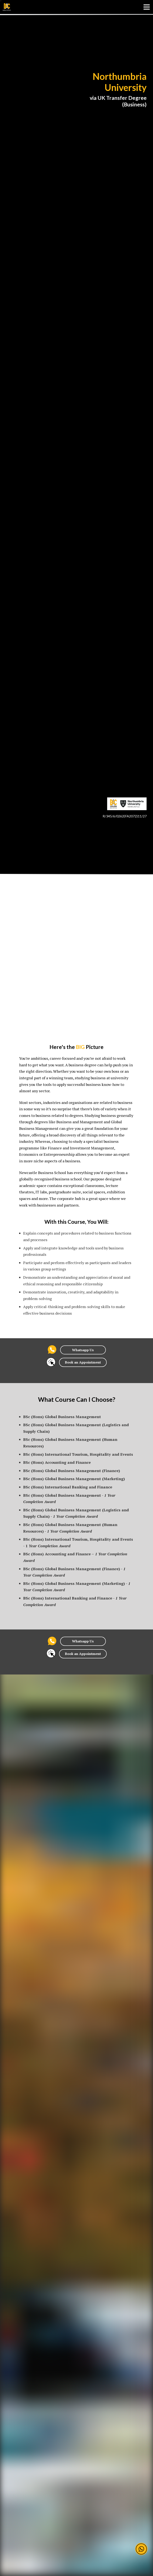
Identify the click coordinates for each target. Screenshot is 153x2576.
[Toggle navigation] (146, 7)
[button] (141, 2550)
